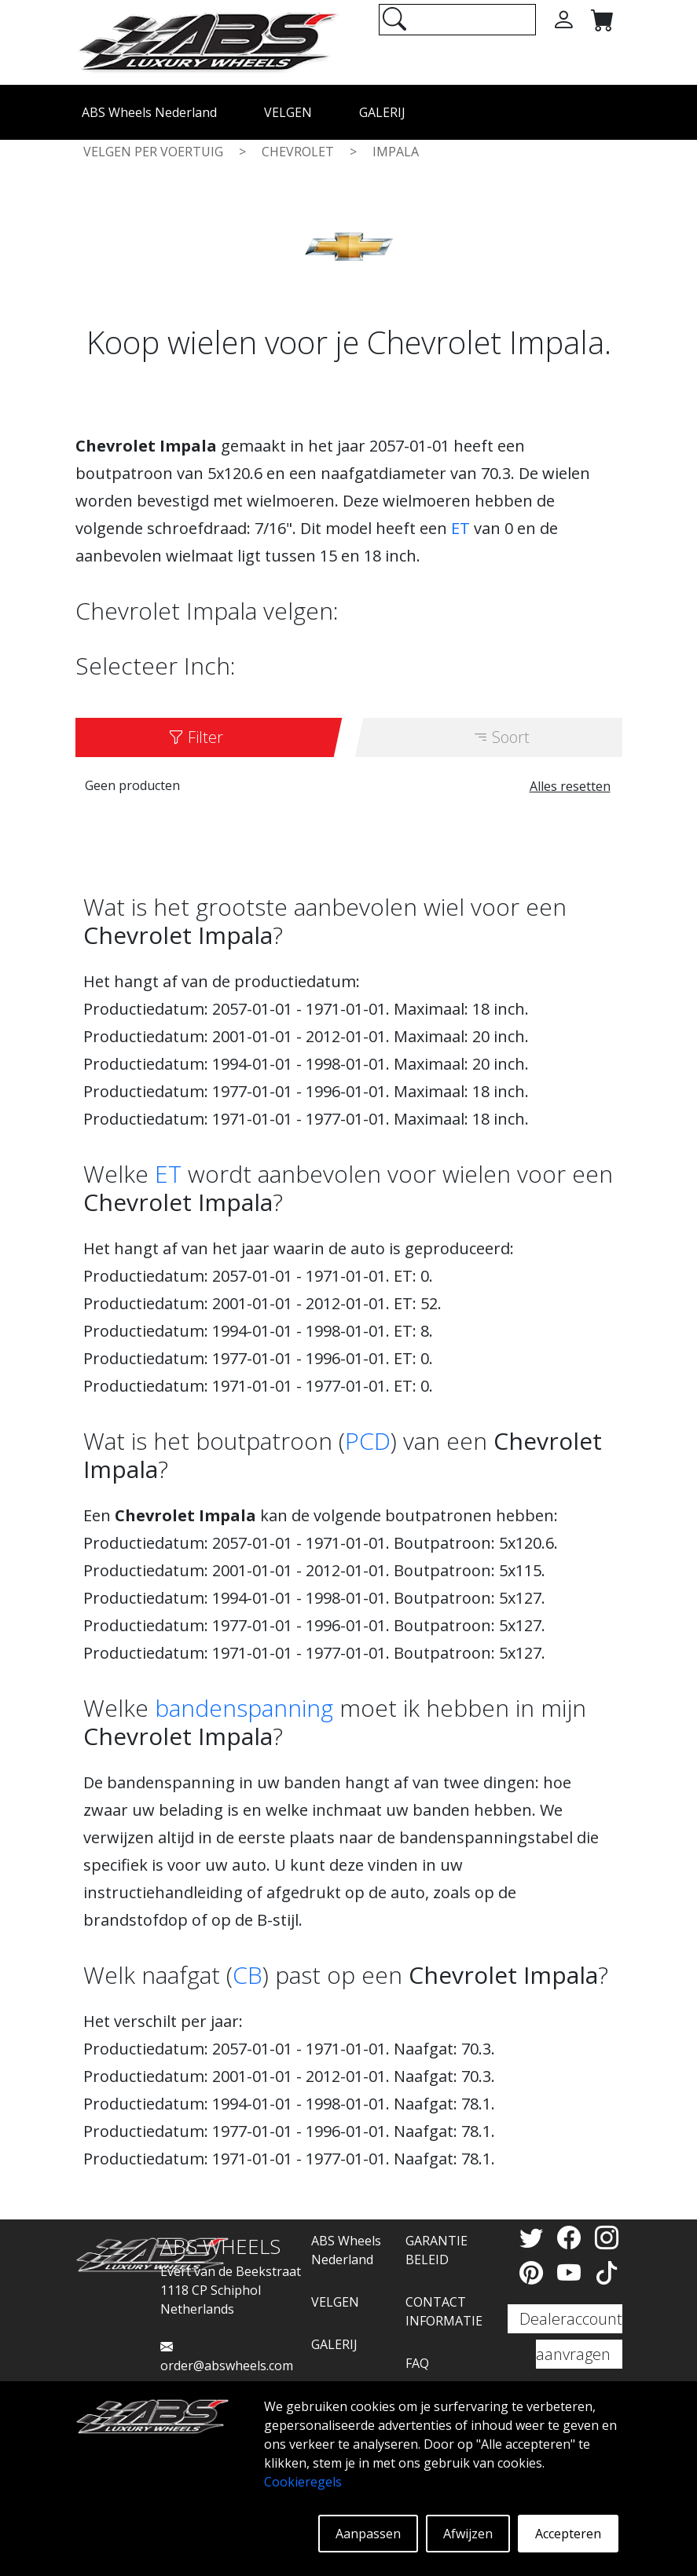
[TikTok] (606, 2272)
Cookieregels (303, 2481)
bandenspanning (244, 1708)
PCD (368, 1441)
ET (460, 528)
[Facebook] (572, 2237)
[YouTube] (572, 2272)
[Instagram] (606, 2237)
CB (247, 1975)
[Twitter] (534, 2237)
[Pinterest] (534, 2272)
